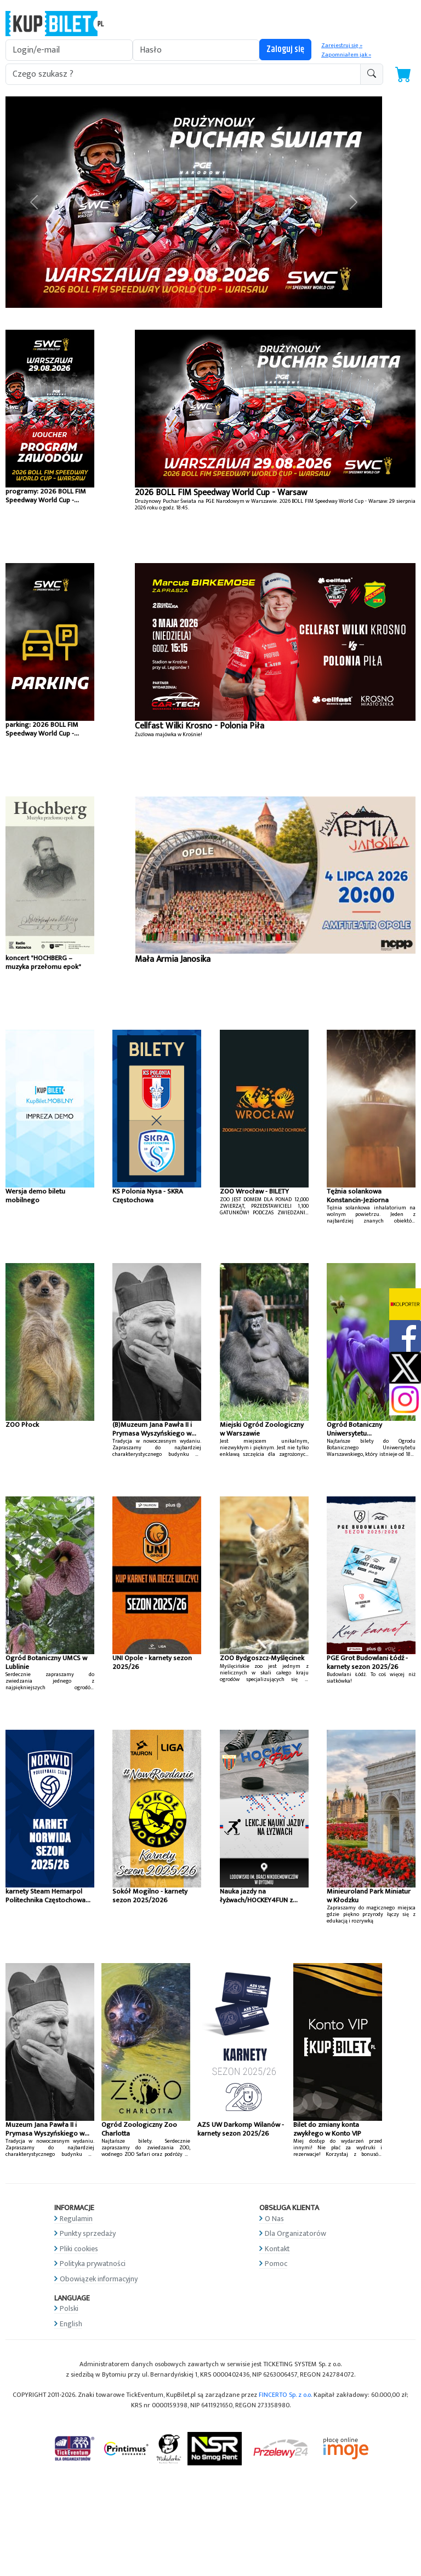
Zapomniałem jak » (346, 55)
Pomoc (276, 2263)
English (71, 2323)
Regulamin (76, 2218)
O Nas (274, 2218)
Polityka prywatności (93, 2263)
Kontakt (277, 2248)
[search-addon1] (183, 74)
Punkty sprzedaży (88, 2233)
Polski (69, 2308)
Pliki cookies (79, 2248)
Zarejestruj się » (341, 45)
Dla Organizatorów (295, 2233)
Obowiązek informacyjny (99, 2279)
